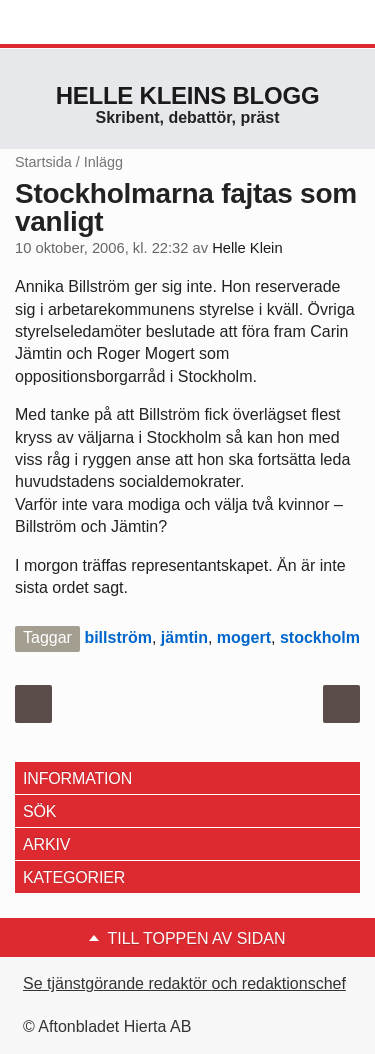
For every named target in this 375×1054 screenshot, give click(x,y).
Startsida (43, 162)
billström (118, 637)
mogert (244, 637)
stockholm (320, 637)
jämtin (184, 637)
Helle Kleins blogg (188, 95)
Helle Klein (247, 248)
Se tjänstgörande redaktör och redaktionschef (184, 983)
